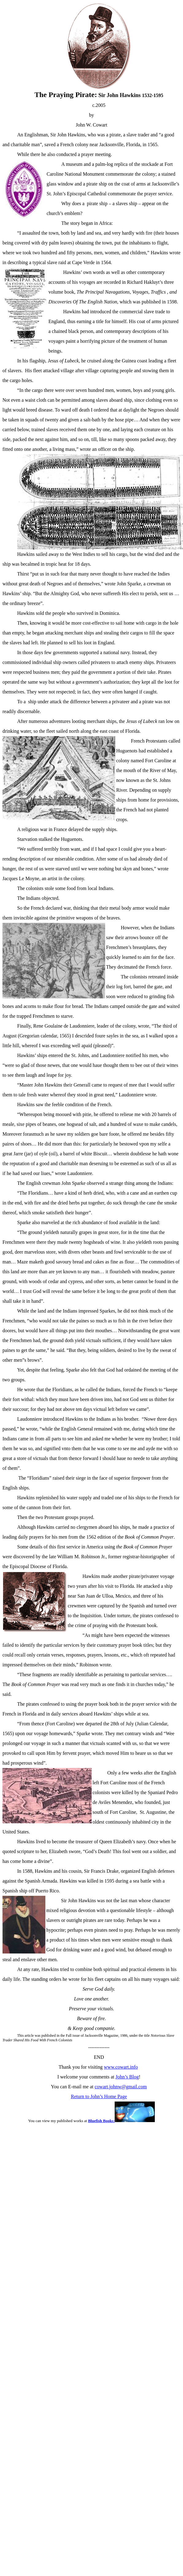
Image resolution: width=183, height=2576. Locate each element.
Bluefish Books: (121, 2120)
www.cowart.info (121, 2067)
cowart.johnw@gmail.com (121, 2086)
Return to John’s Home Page (99, 2096)
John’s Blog (127, 2076)
